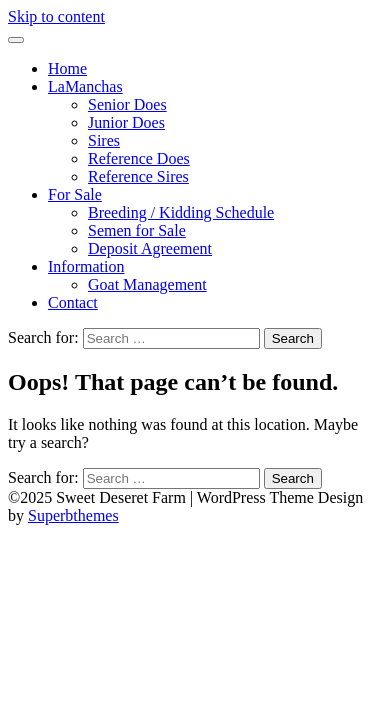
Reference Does (139, 158)
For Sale (75, 194)
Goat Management (147, 284)
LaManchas (85, 86)
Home (67, 68)
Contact (73, 302)
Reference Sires (138, 176)
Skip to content (56, 16)
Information (86, 266)
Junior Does (126, 122)
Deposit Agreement (150, 248)
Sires (104, 140)
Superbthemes (73, 515)
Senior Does (127, 104)
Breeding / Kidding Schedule (181, 212)
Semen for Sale (137, 230)
